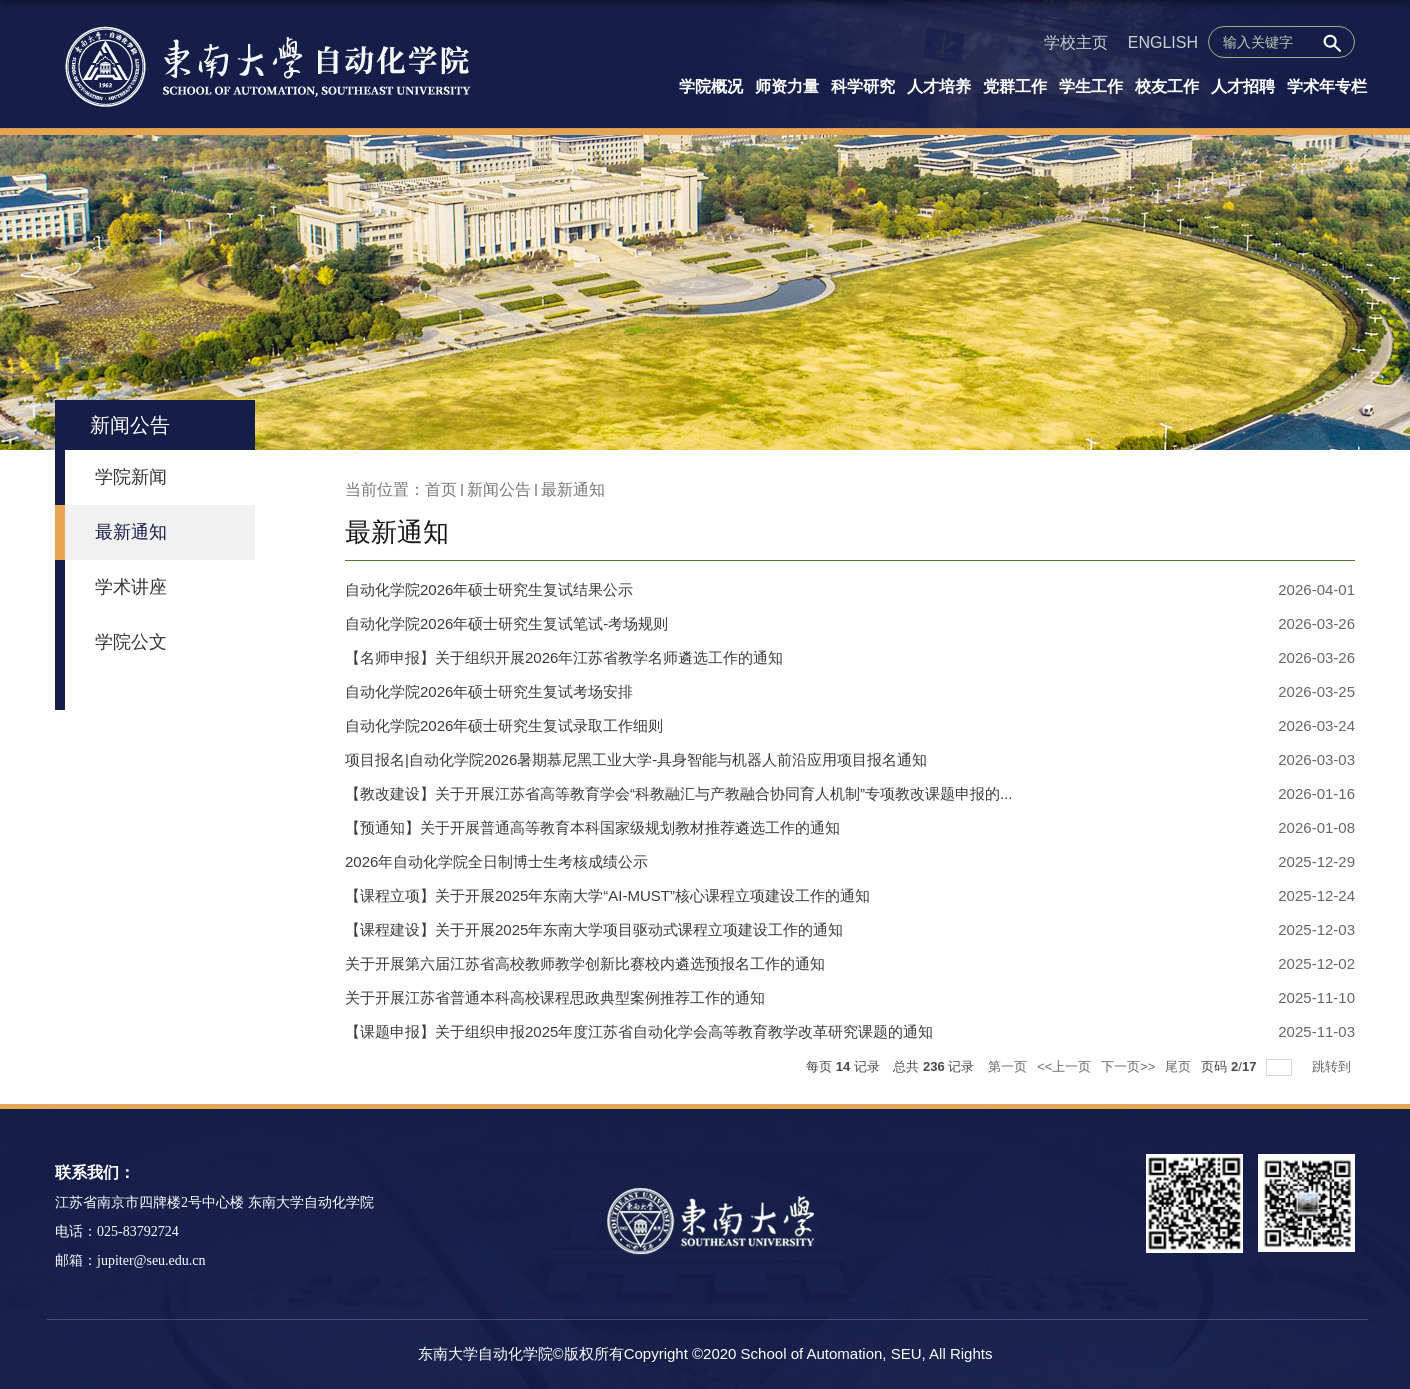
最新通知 (573, 489)
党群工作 (1015, 86)
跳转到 (1333, 1066)
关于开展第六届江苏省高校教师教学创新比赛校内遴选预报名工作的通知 (585, 963)
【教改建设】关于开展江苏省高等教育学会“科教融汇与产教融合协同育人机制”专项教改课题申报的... (679, 793)
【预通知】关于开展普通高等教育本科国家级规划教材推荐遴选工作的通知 (592, 827)
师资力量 (787, 86)
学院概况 (711, 86)
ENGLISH (1163, 42)
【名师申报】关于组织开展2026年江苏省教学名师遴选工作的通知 (564, 657)
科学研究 (863, 86)
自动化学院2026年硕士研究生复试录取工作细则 (504, 725)
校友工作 (1167, 86)
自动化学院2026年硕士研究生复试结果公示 (489, 589)
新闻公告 (499, 489)
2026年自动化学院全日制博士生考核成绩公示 (496, 861)
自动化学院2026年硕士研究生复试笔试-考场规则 (506, 623)
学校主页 (1076, 42)
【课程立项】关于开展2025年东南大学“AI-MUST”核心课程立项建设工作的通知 (607, 895)
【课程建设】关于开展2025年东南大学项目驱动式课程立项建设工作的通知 (594, 929)
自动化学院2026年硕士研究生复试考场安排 (489, 691)
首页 (441, 489)
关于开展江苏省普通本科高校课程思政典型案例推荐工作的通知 (555, 997)
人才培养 (939, 86)
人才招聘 (1243, 86)
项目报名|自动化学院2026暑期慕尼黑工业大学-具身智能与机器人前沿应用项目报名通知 (636, 759)
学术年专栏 (1327, 86)
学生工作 (1091, 86)
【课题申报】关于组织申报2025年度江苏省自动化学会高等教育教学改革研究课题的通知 (639, 1031)
